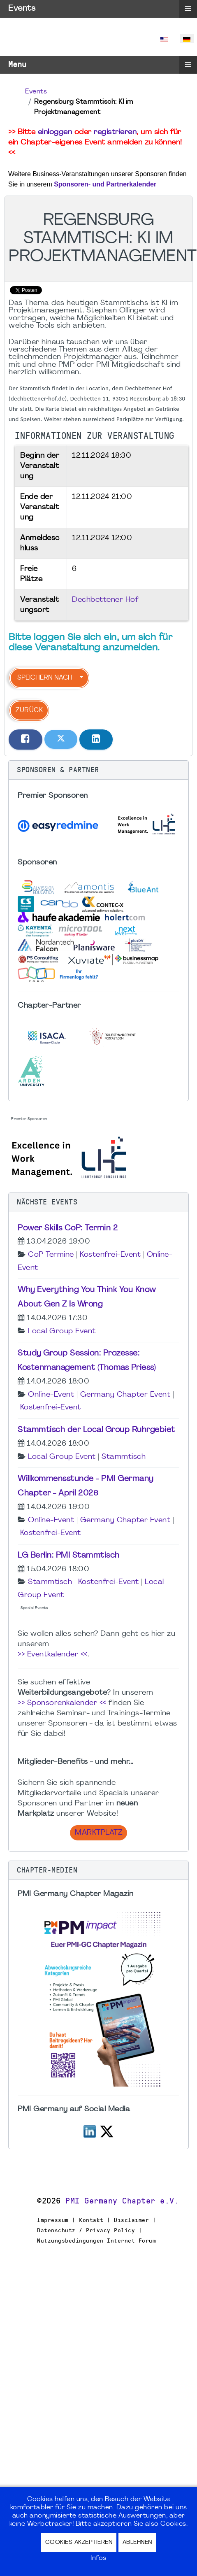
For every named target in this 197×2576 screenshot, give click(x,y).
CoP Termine (51, 1254)
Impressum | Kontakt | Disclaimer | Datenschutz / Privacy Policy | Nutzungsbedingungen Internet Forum (96, 2230)
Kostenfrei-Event (110, 1254)
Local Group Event (62, 1331)
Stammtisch (124, 1456)
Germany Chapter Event (125, 1394)
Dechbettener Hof (105, 599)
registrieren (115, 132)
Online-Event (51, 1394)
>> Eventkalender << (53, 1654)
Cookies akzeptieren (79, 2542)
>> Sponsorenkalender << (62, 1703)
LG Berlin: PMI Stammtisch (69, 1555)
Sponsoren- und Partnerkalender (105, 184)
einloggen (55, 132)
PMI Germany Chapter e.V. (122, 2201)
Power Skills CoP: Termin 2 (68, 1228)
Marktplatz (98, 1832)
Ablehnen (137, 2542)
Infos (98, 2558)
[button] (98, 770)
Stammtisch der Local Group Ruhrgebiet (96, 1430)
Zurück (29, 710)
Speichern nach (45, 678)
